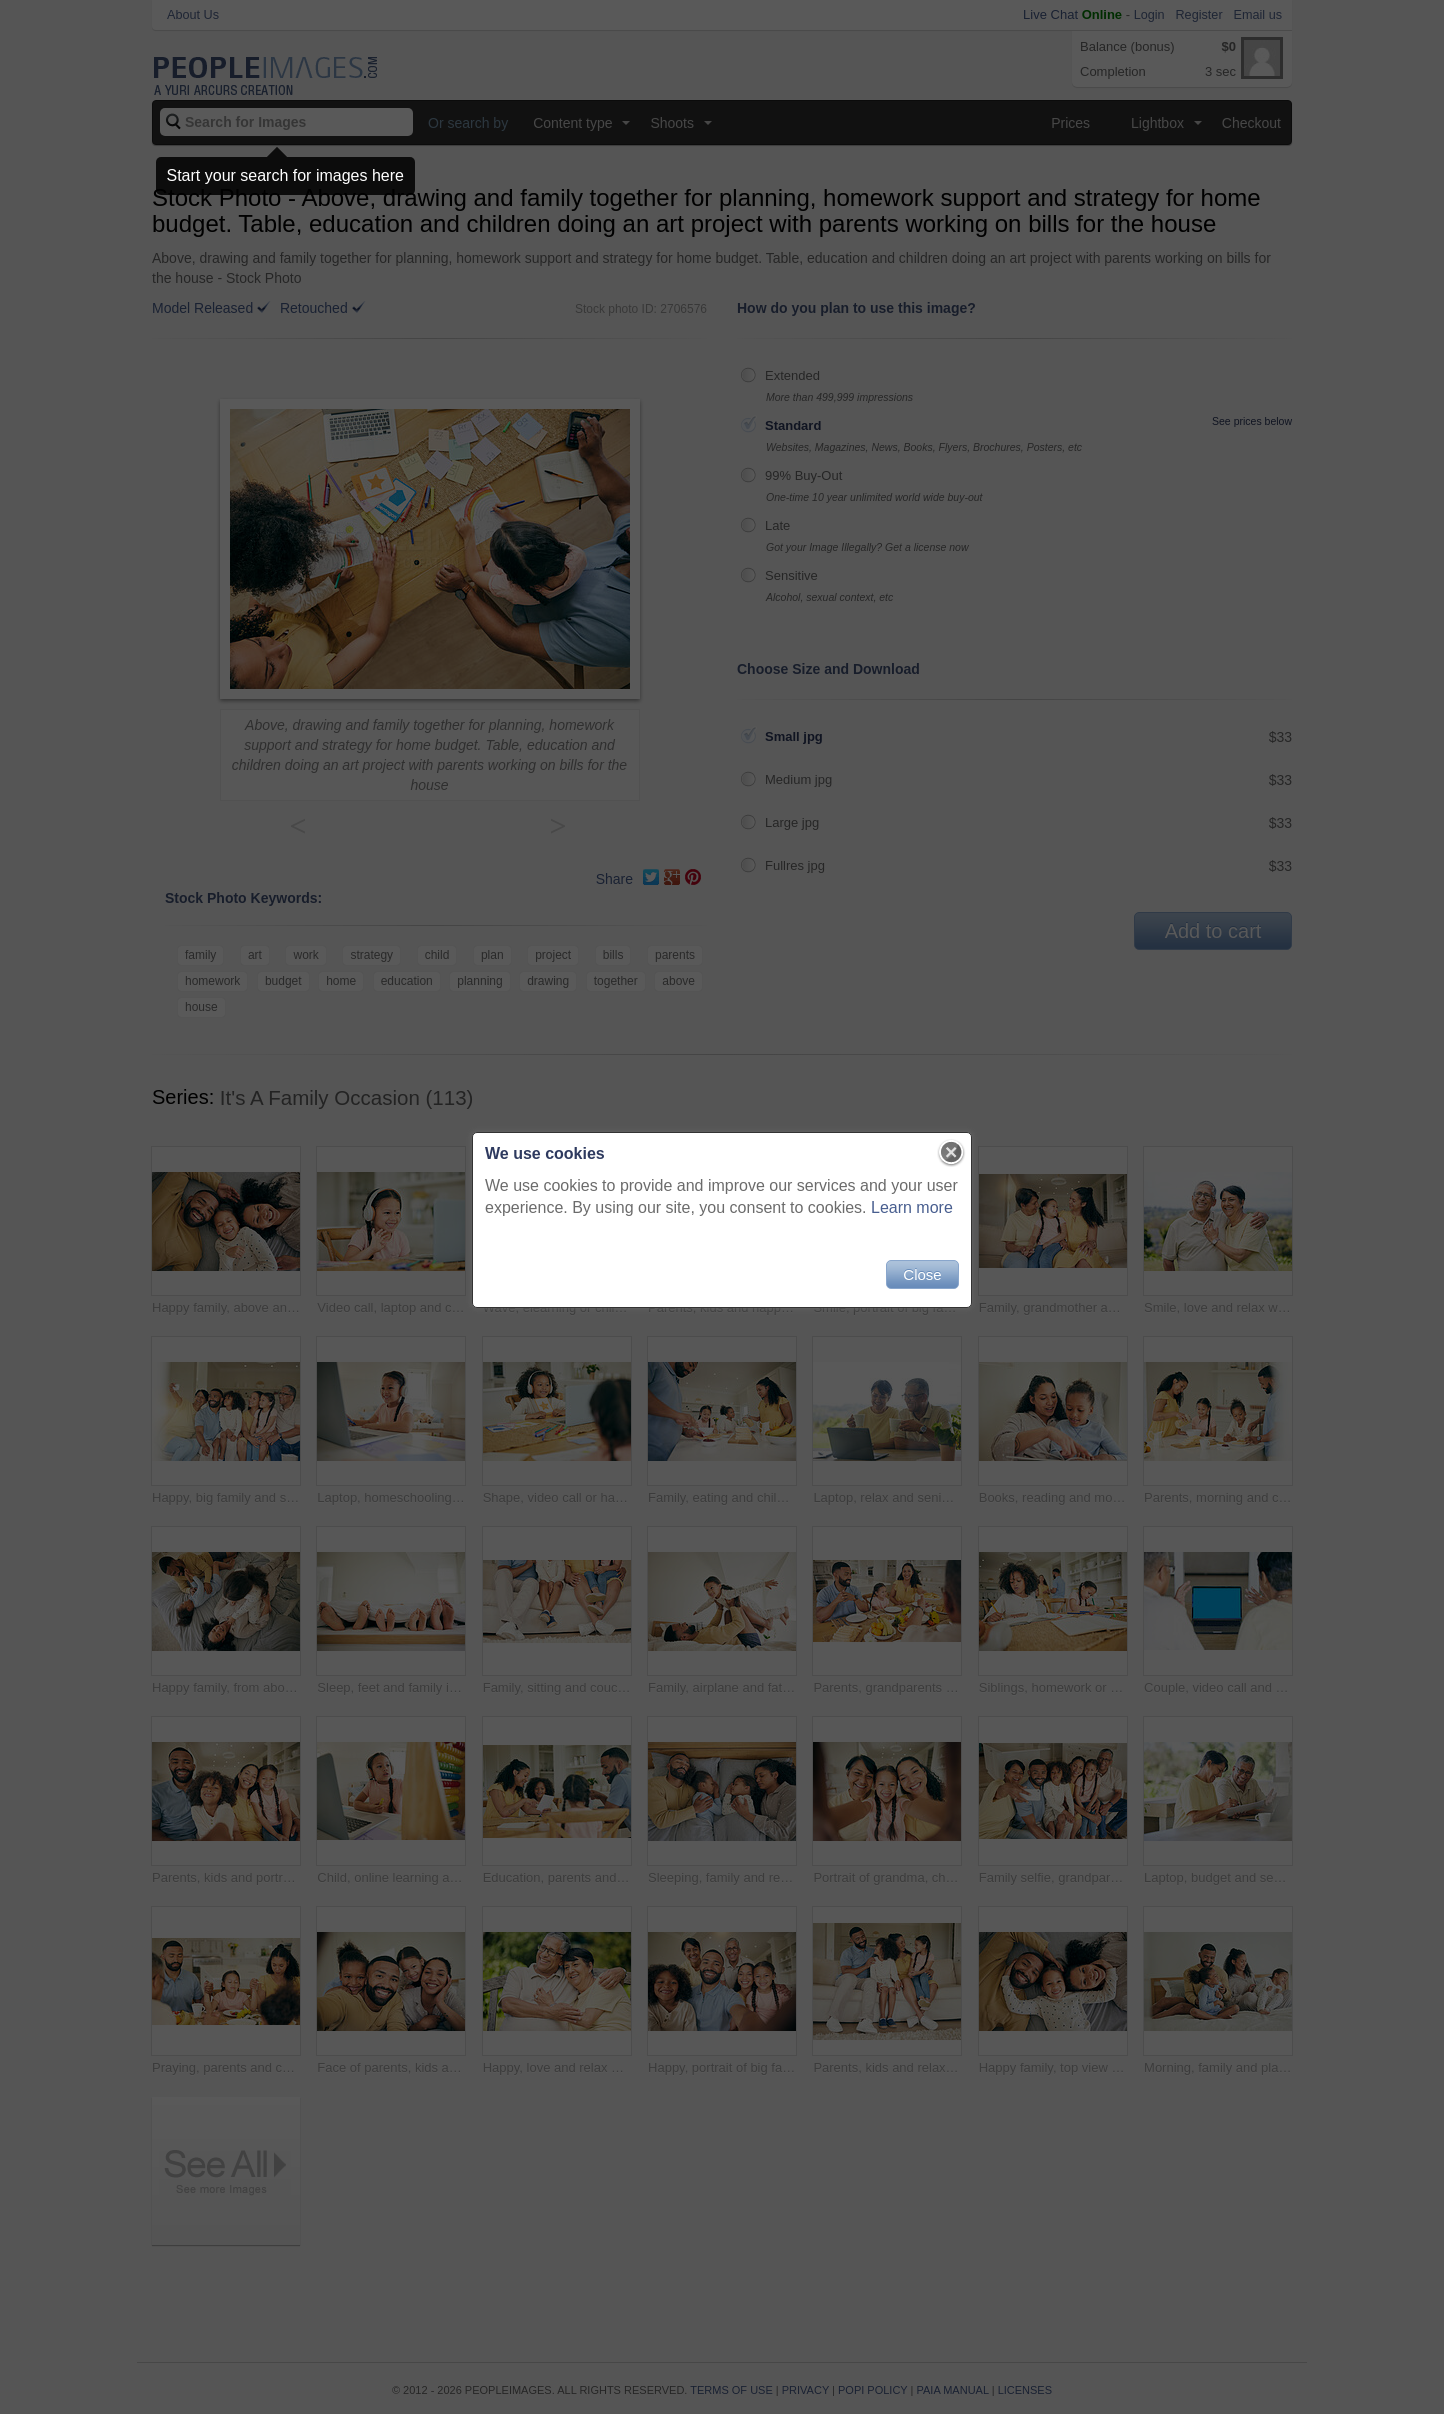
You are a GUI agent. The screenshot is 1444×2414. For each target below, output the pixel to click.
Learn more (912, 1207)
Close (922, 1274)
